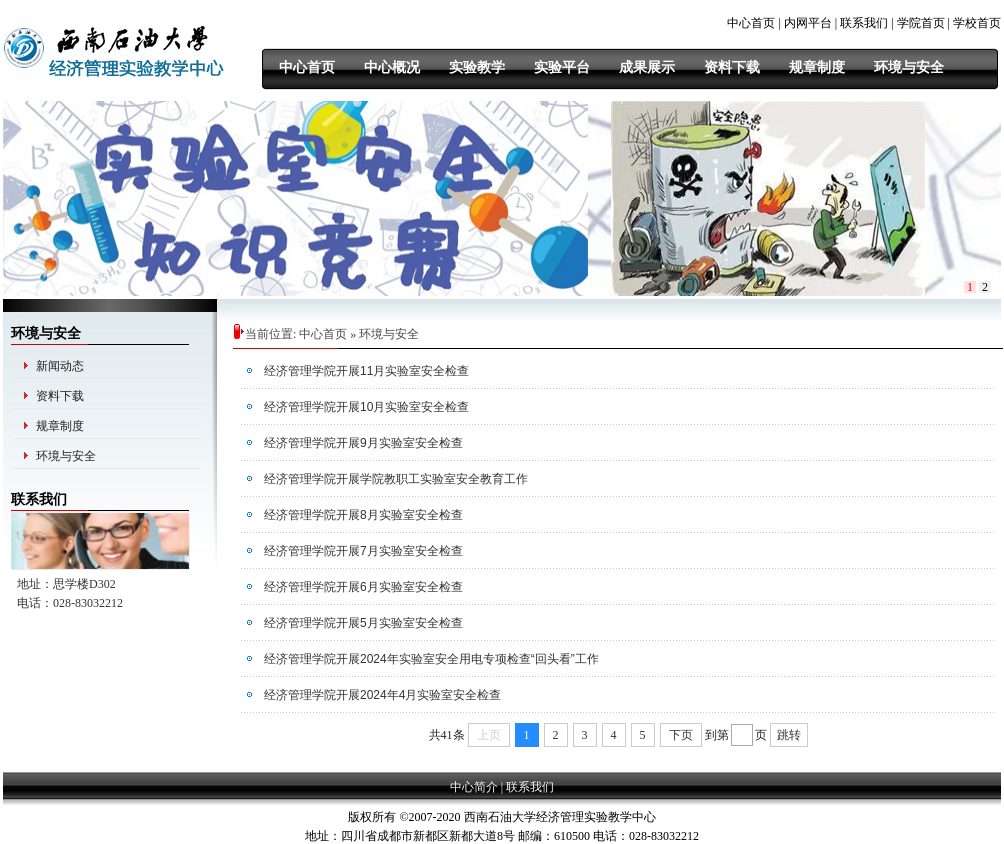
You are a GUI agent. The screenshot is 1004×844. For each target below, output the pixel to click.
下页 (681, 735)
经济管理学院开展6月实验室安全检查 (363, 587)
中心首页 (751, 23)
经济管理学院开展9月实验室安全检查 (363, 443)
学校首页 (977, 23)
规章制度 (60, 426)
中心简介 (474, 787)
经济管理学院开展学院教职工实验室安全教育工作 (396, 479)
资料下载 (60, 396)
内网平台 (808, 23)
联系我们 (864, 23)
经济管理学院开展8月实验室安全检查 (363, 515)
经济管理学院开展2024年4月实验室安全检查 (382, 695)
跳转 (789, 735)
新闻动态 (60, 366)
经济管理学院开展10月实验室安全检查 (366, 407)
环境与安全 (66, 456)
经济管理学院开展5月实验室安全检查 (363, 623)
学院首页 (921, 23)
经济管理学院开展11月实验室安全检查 (366, 371)
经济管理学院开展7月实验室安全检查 (363, 551)
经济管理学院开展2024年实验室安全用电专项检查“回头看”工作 (431, 659)
